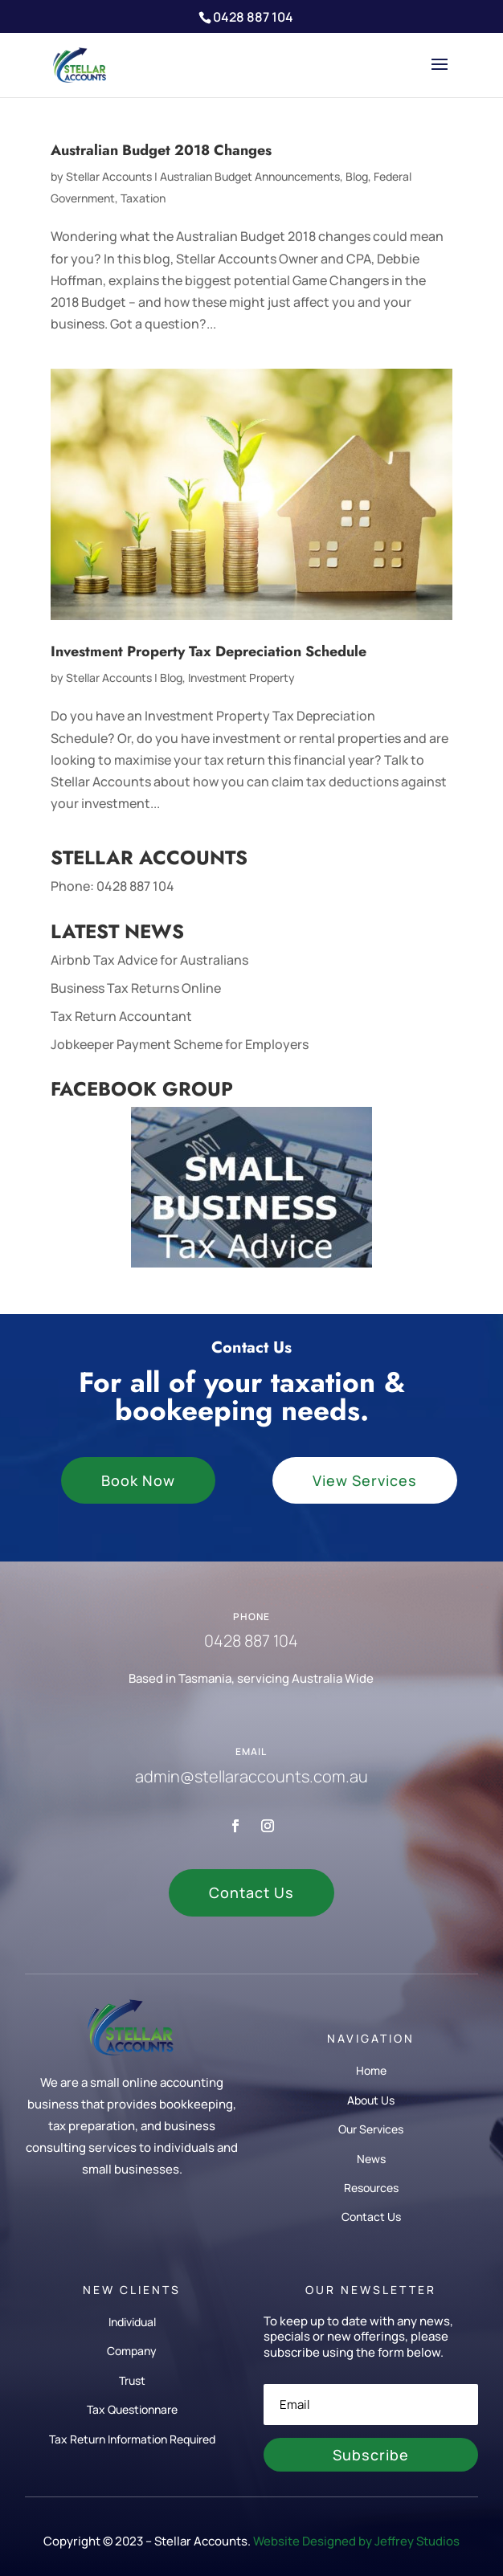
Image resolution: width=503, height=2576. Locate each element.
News (371, 2158)
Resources (371, 2187)
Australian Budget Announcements (250, 176)
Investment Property (241, 677)
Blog (357, 176)
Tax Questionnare (132, 2409)
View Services (365, 1480)
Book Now (138, 1480)
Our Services (370, 2129)
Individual (132, 2321)
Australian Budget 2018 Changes (161, 150)
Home (371, 2070)
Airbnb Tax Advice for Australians (149, 960)
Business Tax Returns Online (136, 988)
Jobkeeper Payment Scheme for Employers (180, 1044)
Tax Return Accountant (121, 1016)
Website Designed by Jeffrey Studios (356, 2541)
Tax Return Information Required (132, 2439)
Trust (132, 2380)
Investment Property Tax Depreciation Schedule (208, 651)
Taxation (143, 198)
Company (132, 2350)
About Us (371, 2100)
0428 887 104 (135, 886)
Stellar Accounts (109, 176)
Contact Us (251, 1892)
